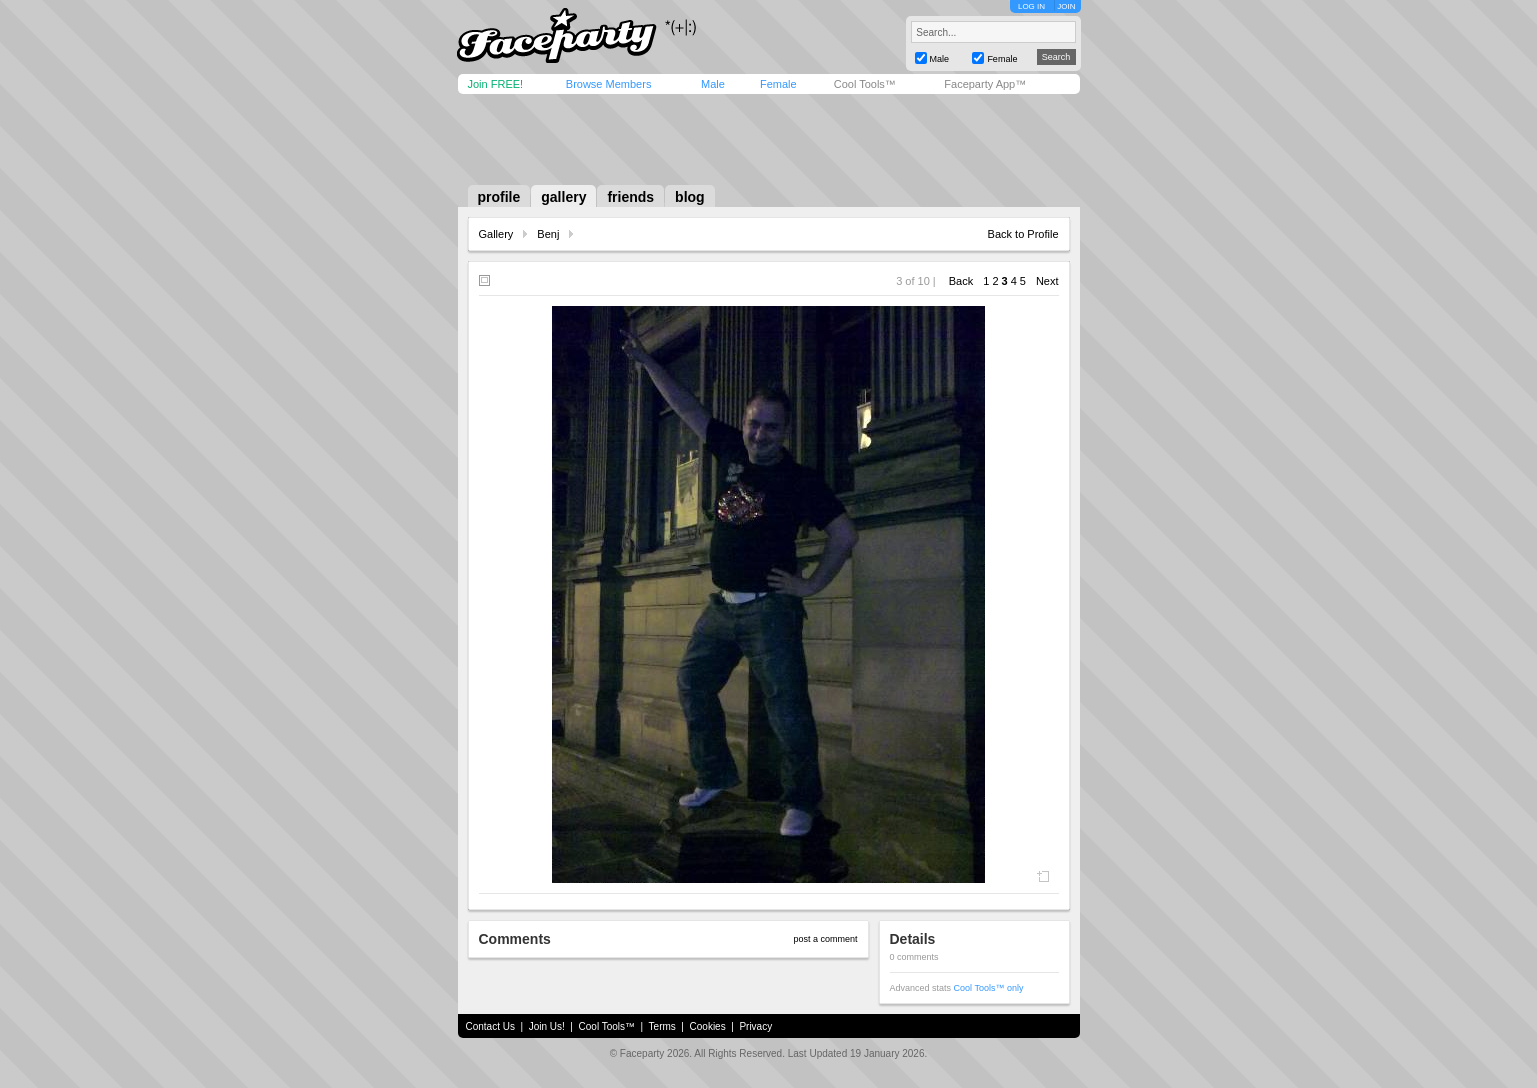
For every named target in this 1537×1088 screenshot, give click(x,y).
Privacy (755, 1026)
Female (778, 84)
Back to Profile (1023, 234)
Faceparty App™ (985, 84)
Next (1047, 281)
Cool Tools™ (865, 84)
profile (499, 197)
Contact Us (490, 1026)
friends (630, 197)
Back (961, 281)
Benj (548, 234)
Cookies (708, 1026)
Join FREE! (496, 84)
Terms (662, 1026)
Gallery (496, 234)
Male (713, 84)
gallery (563, 197)
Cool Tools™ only (989, 988)
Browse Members (609, 84)
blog (690, 197)
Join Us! (547, 1026)
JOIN (1066, 6)
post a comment (825, 939)
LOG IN (1031, 6)
